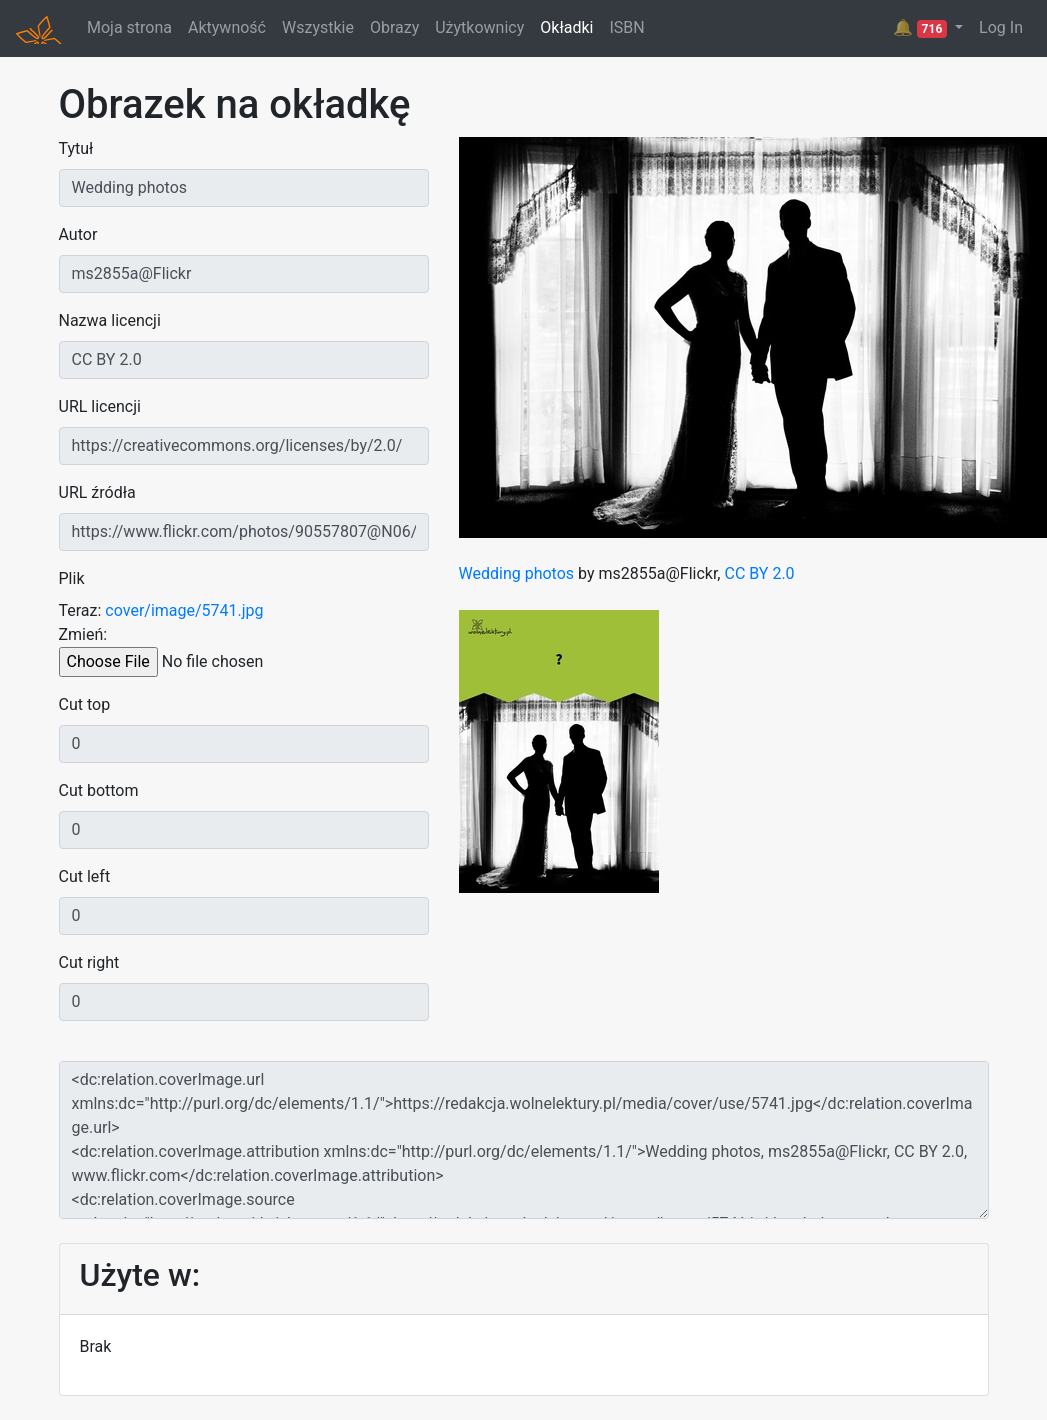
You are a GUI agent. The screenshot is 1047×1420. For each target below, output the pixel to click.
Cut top (85, 704)
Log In (1001, 27)
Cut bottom (99, 790)
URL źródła (97, 492)
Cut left (85, 876)
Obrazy (394, 27)
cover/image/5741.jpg (184, 610)
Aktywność (227, 27)
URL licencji (100, 406)
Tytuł (76, 148)
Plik (72, 578)
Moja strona (129, 27)
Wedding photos (517, 573)
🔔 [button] (922, 28)
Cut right (89, 962)
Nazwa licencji (110, 320)
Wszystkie (318, 27)
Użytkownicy (479, 27)
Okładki (566, 27)
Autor (78, 234)
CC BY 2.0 (759, 573)
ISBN (626, 27)
